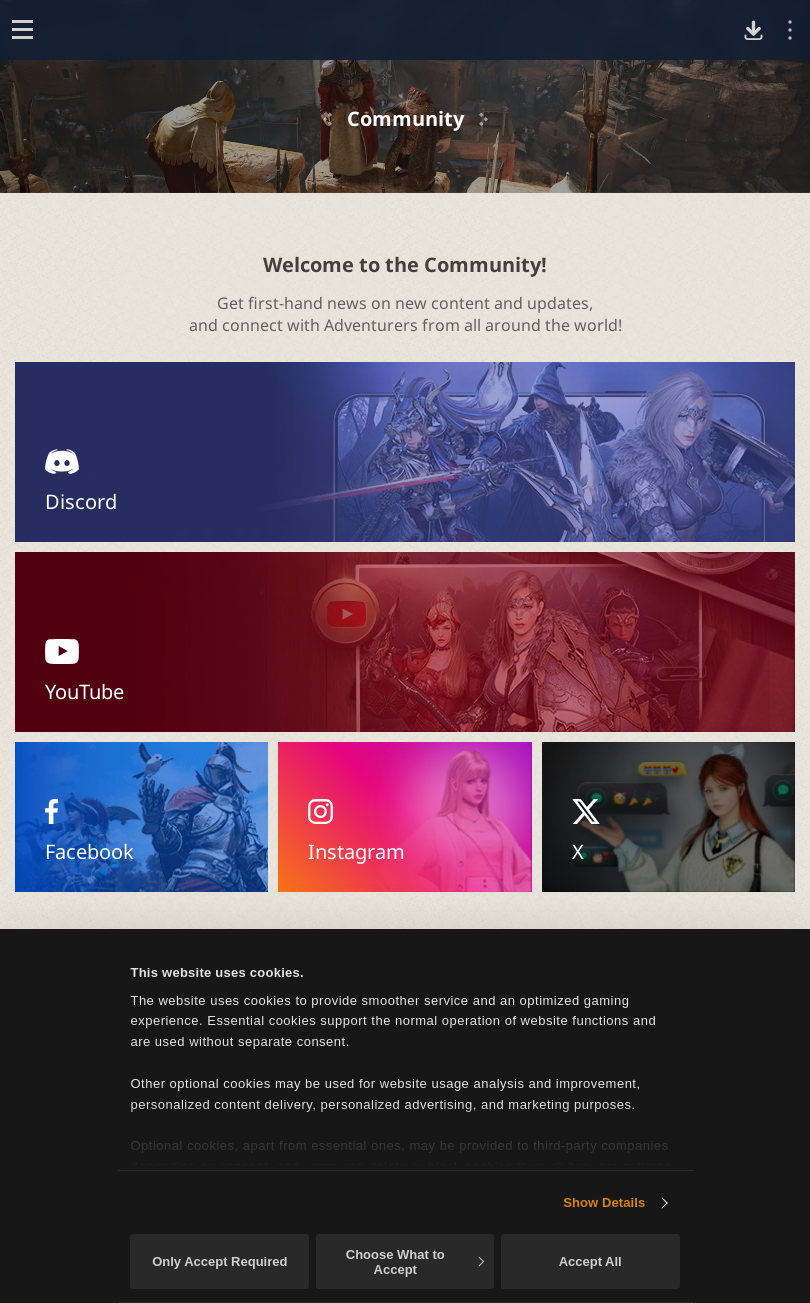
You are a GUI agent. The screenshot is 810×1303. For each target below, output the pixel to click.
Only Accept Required (219, 1261)
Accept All (590, 1261)
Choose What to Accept (415, 1262)
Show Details (604, 1202)
